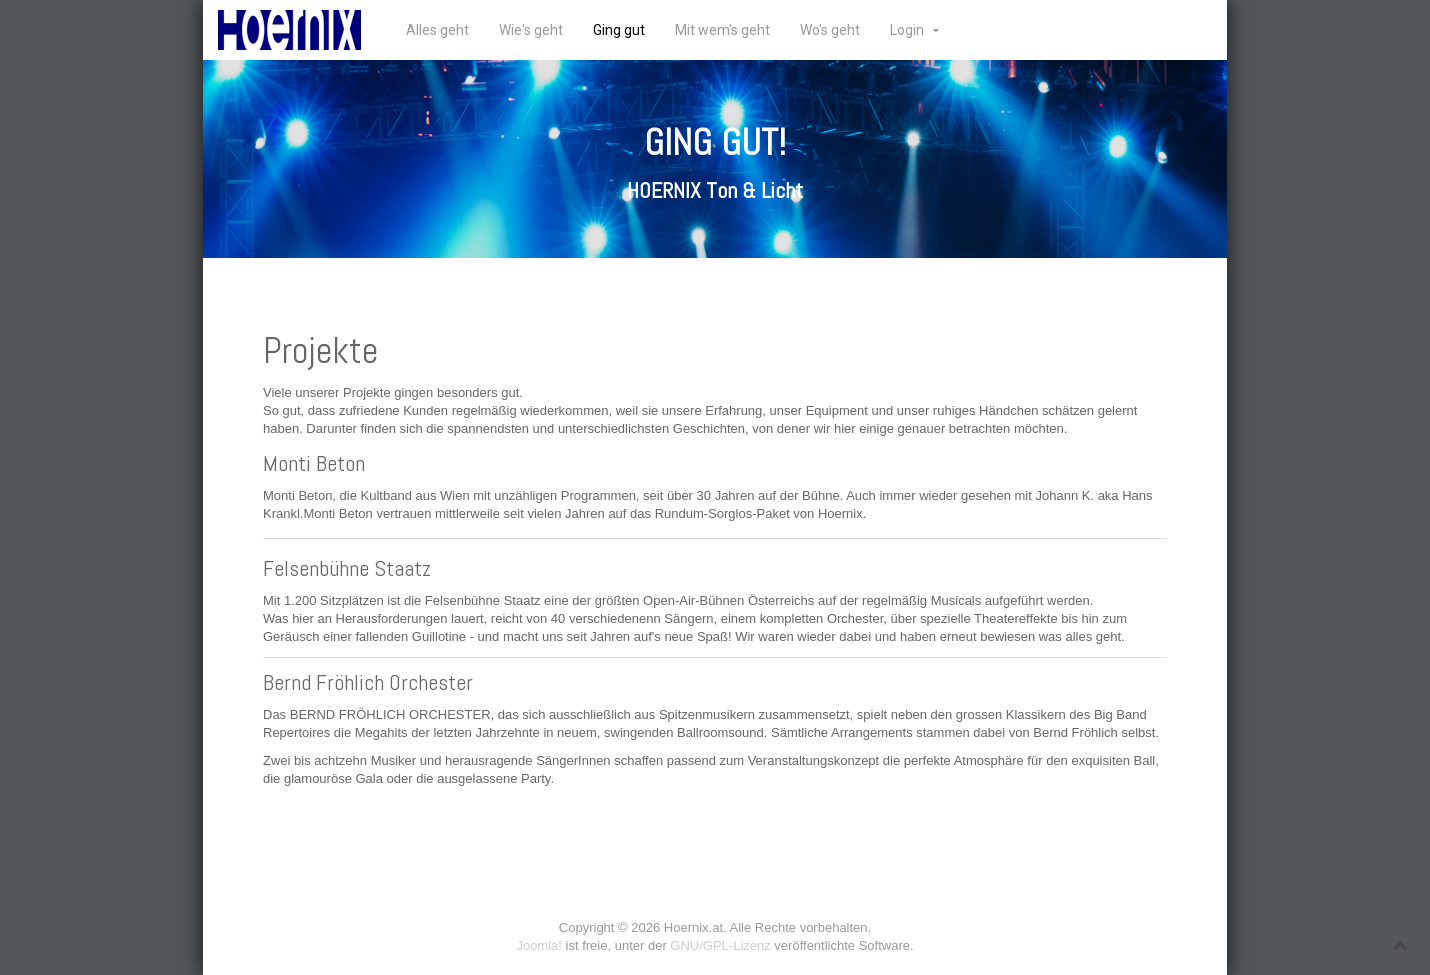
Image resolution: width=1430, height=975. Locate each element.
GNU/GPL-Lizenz (720, 945)
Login (907, 30)
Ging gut (619, 30)
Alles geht (437, 30)
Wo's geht (830, 30)
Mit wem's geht (722, 30)
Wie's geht (531, 30)
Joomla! (539, 945)
